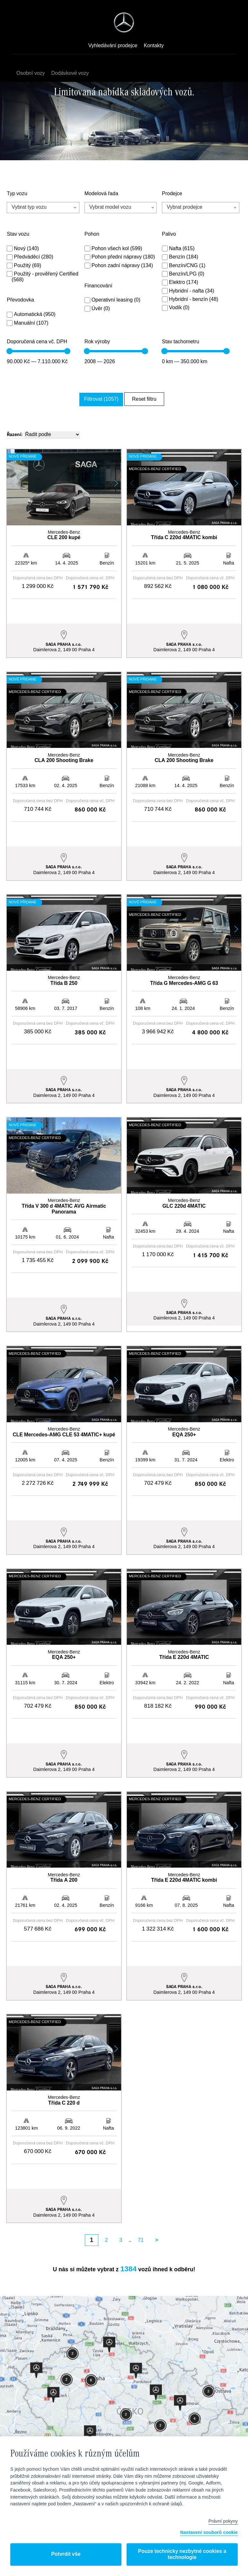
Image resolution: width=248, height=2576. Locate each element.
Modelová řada (101, 194)
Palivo (169, 234)
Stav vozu (18, 234)
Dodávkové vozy (71, 73)
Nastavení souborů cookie (209, 2533)
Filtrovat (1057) (104, 399)
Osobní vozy (32, 73)
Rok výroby (97, 342)
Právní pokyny (223, 2521)
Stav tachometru (180, 342)
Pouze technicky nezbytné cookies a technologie (182, 2554)
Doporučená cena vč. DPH (37, 342)
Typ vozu (17, 194)
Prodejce (172, 194)
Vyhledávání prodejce (113, 46)
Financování (98, 286)
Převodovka (20, 300)
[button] (116, 482)
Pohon (91, 234)
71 (141, 2204)
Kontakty (154, 46)
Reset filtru (143, 399)
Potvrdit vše (65, 2554)
